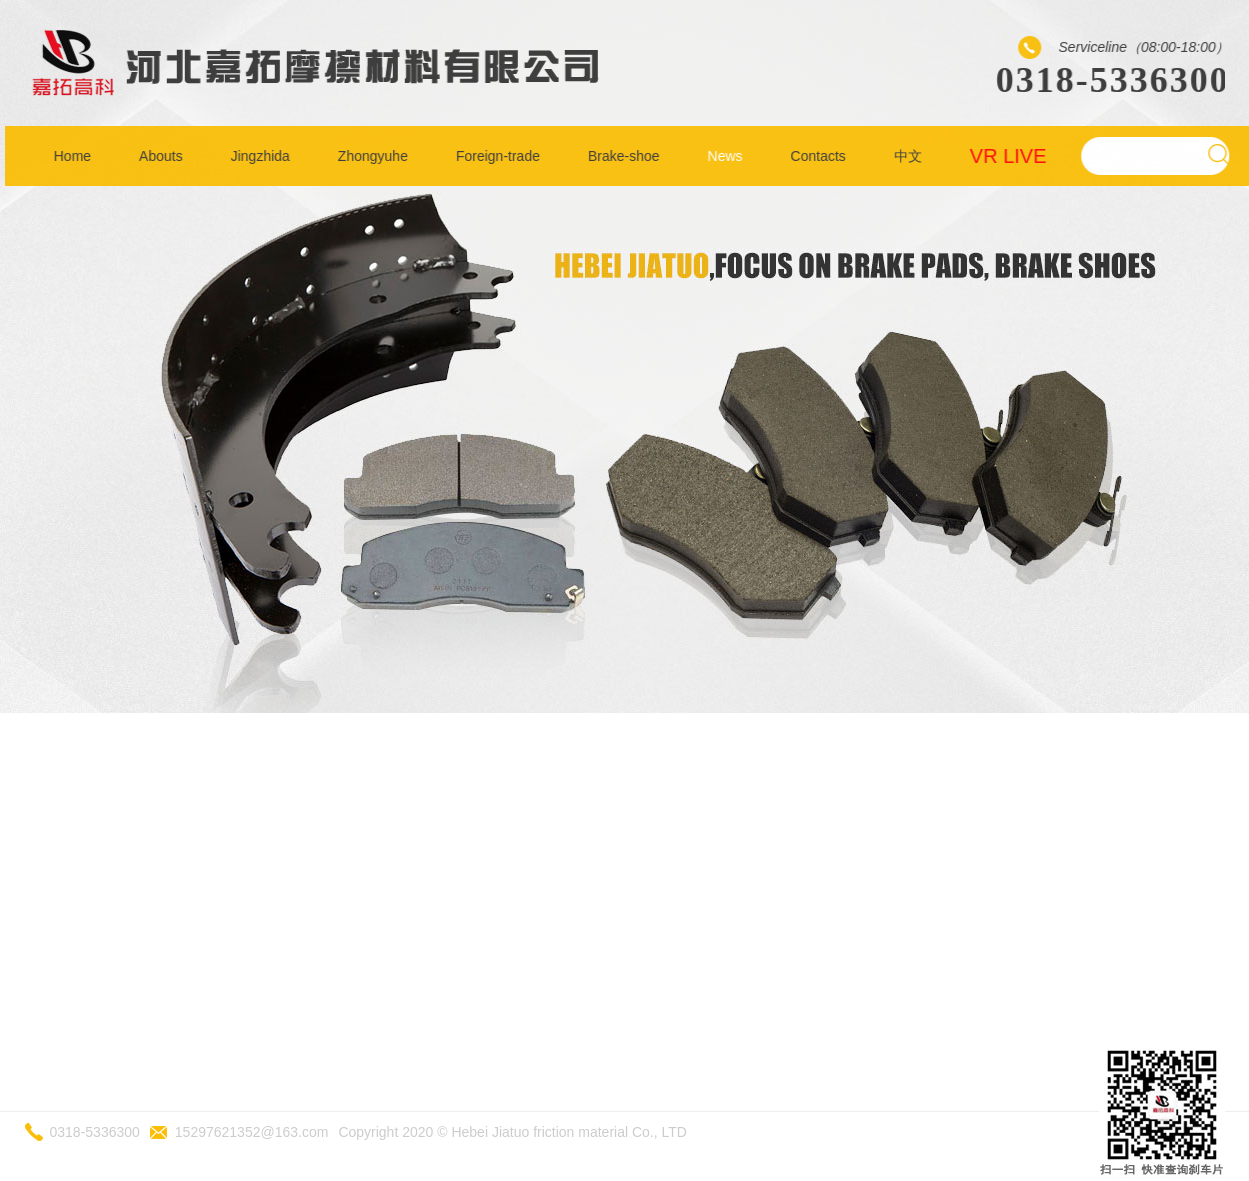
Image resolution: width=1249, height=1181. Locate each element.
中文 (911, 156)
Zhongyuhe (376, 156)
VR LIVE (1011, 156)
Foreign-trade (501, 156)
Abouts (164, 156)
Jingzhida (263, 156)
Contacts (821, 156)
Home (75, 156)
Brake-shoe (627, 156)
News (728, 156)
